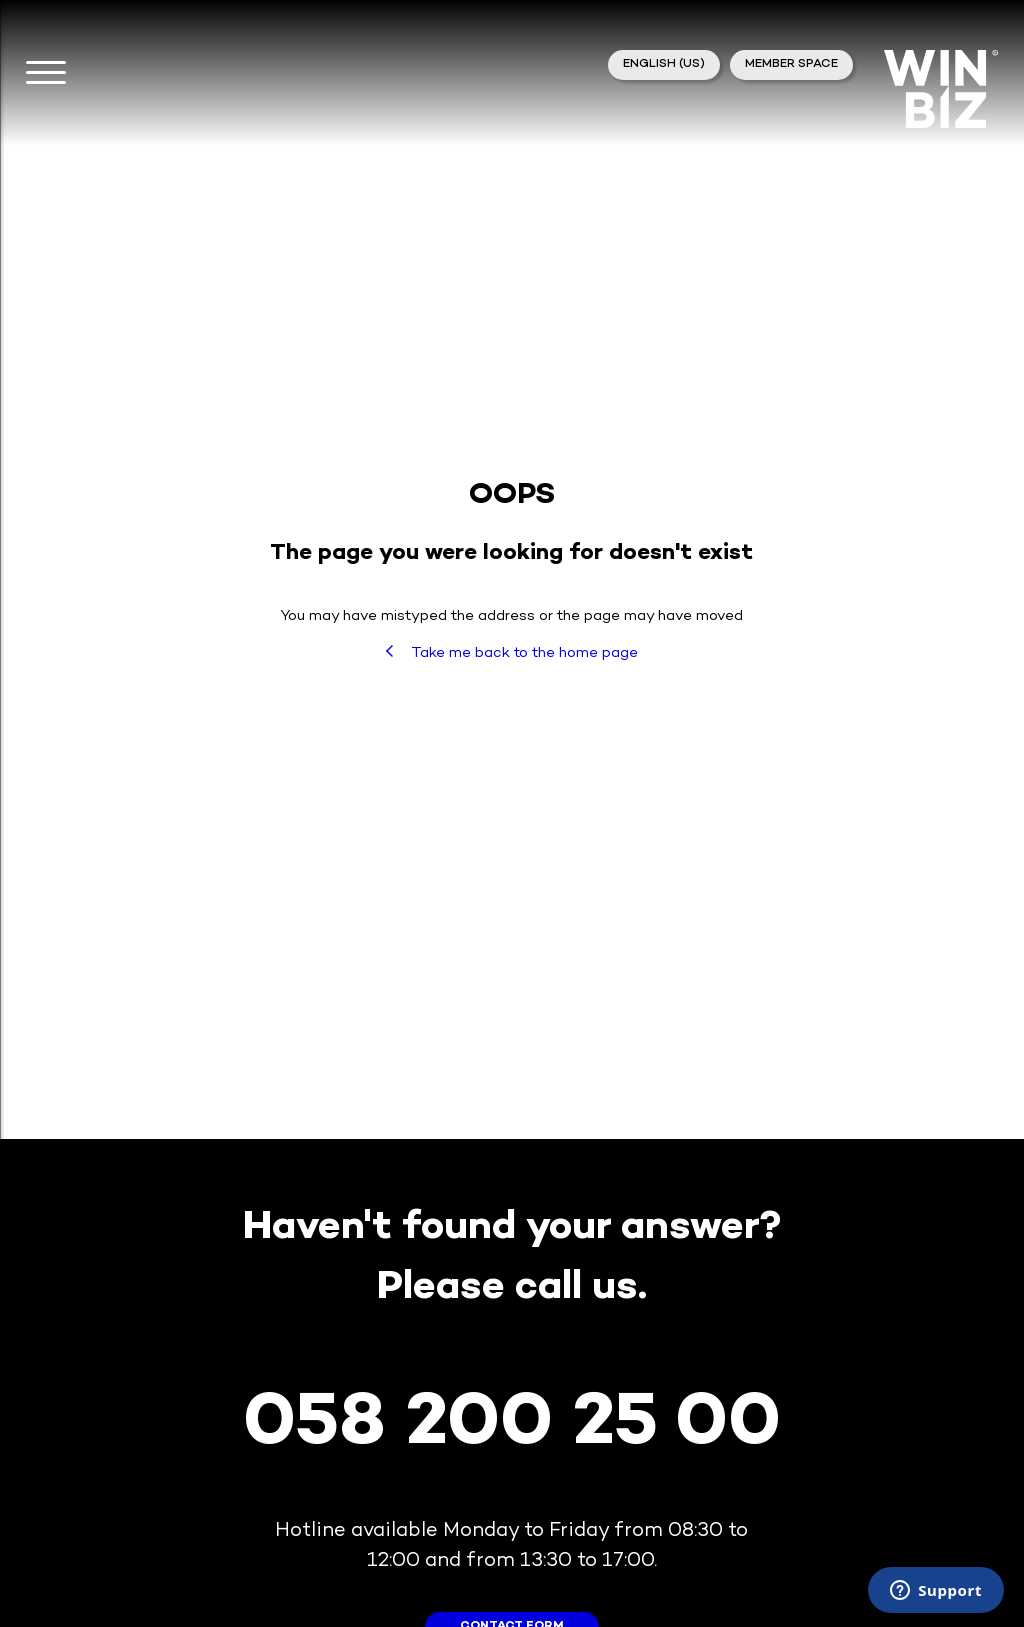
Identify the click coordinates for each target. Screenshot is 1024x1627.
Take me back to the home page (512, 653)
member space (791, 64)
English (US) (664, 64)
